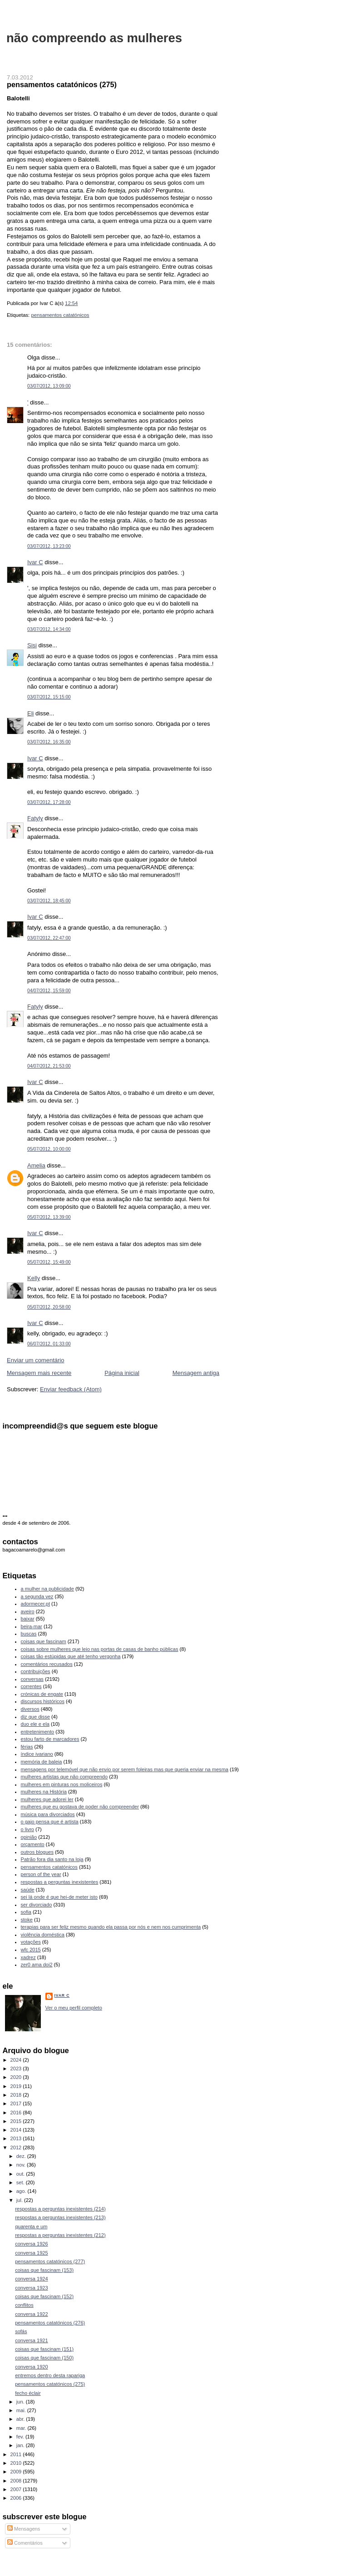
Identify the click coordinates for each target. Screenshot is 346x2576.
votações (31, 1942)
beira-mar (31, 1626)
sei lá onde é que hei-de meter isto (59, 1897)
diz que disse (35, 1716)
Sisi (32, 645)
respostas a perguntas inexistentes (60, 1882)
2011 (16, 2454)
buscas (29, 1633)
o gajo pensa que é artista (50, 1821)
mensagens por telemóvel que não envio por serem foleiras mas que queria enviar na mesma (124, 1769)
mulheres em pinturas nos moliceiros (62, 1784)
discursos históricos (42, 1701)
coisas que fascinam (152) (44, 2296)
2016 (16, 2112)
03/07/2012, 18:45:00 (49, 900)
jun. (21, 2401)
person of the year (41, 1874)
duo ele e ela (35, 1724)
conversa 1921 (31, 2340)
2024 (16, 2060)
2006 (16, 2498)
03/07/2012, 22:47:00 (49, 938)
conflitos (24, 2305)
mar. (22, 2428)
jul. (20, 2200)
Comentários (25, 2543)
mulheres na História (44, 1791)
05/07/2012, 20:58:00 (49, 1307)
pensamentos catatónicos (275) (62, 84)
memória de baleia (41, 1761)
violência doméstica (42, 1934)
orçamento (32, 1844)
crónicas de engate (42, 1694)
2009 (16, 2471)
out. (21, 2174)
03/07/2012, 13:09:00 (49, 386)
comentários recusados (47, 1664)
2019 (16, 2086)
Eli (30, 713)
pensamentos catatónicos (60, 315)
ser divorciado (36, 1904)
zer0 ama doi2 (37, 1964)
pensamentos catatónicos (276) (50, 2322)
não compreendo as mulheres (94, 38)
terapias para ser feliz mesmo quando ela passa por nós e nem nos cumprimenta (111, 1927)
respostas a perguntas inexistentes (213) (60, 2217)
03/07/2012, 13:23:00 (49, 546)
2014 (16, 2130)
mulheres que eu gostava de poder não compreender (80, 1806)
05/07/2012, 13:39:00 (49, 1217)
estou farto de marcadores (50, 1739)
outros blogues (37, 1852)
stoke (27, 1919)
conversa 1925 (31, 2253)
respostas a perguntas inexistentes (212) (60, 2235)
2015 (16, 2121)
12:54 (71, 303)
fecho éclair (28, 2393)
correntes (31, 1686)
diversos (30, 1709)
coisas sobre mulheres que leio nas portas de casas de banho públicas (99, 1649)
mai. (21, 2410)
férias (27, 1746)
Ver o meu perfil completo (73, 2007)
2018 (16, 2095)
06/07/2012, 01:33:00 (49, 1343)
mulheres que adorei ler (47, 1799)
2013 (16, 2138)
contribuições (35, 1671)
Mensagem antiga (196, 1372)
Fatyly (35, 818)
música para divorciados (48, 1814)
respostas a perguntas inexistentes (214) (60, 2209)
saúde (28, 1889)
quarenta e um (31, 2226)
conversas (32, 1679)
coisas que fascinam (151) (44, 2349)
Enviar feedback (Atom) (71, 1389)
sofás (21, 2331)
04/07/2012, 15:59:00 (49, 990)
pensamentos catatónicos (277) (50, 2261)
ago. (22, 2191)
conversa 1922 (31, 2314)
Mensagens (23, 2529)
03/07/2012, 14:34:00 (49, 629)
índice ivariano (37, 1754)
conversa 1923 (31, 2287)
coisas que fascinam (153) (44, 2270)
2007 (16, 2489)
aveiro (28, 1611)
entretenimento (37, 1731)
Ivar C (35, 562)
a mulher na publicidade (47, 1588)
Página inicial (121, 1372)
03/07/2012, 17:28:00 (49, 802)
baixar (28, 1618)
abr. (21, 2419)
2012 (16, 2147)
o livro (27, 1829)
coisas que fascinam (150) (44, 2357)
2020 (16, 2077)
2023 (16, 2068)
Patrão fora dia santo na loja (52, 1859)
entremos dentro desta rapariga (50, 2375)
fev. (20, 2436)
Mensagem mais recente (39, 1372)
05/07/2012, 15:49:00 (49, 1262)
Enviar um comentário (35, 1360)
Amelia (36, 1165)
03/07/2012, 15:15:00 (49, 696)
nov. (21, 2164)
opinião (29, 1837)
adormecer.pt (35, 1603)
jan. (21, 2445)
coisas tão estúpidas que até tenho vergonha (71, 1656)
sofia (26, 1912)
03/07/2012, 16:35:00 (49, 741)
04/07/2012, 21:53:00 (49, 1066)
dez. (21, 2156)
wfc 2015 (31, 1949)
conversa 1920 (31, 2366)
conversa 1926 (31, 2243)
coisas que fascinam (43, 1641)
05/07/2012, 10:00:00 (49, 1149)
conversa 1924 (31, 2278)
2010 (16, 2463)
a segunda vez (37, 1596)
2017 (16, 2103)
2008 (16, 2480)
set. (21, 2182)
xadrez (28, 1957)
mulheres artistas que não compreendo (64, 1776)
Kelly (33, 1278)
